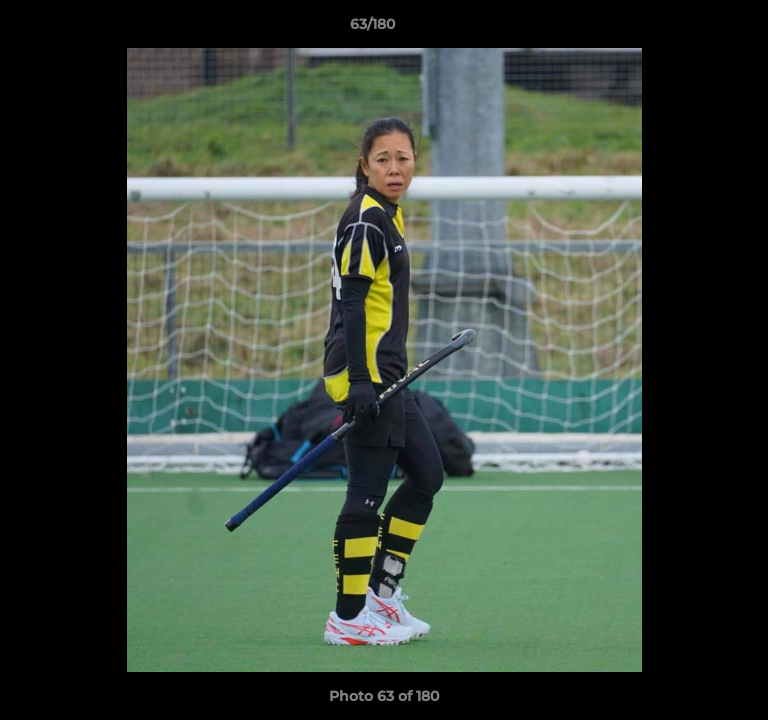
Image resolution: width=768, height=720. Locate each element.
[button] (696, 29)
